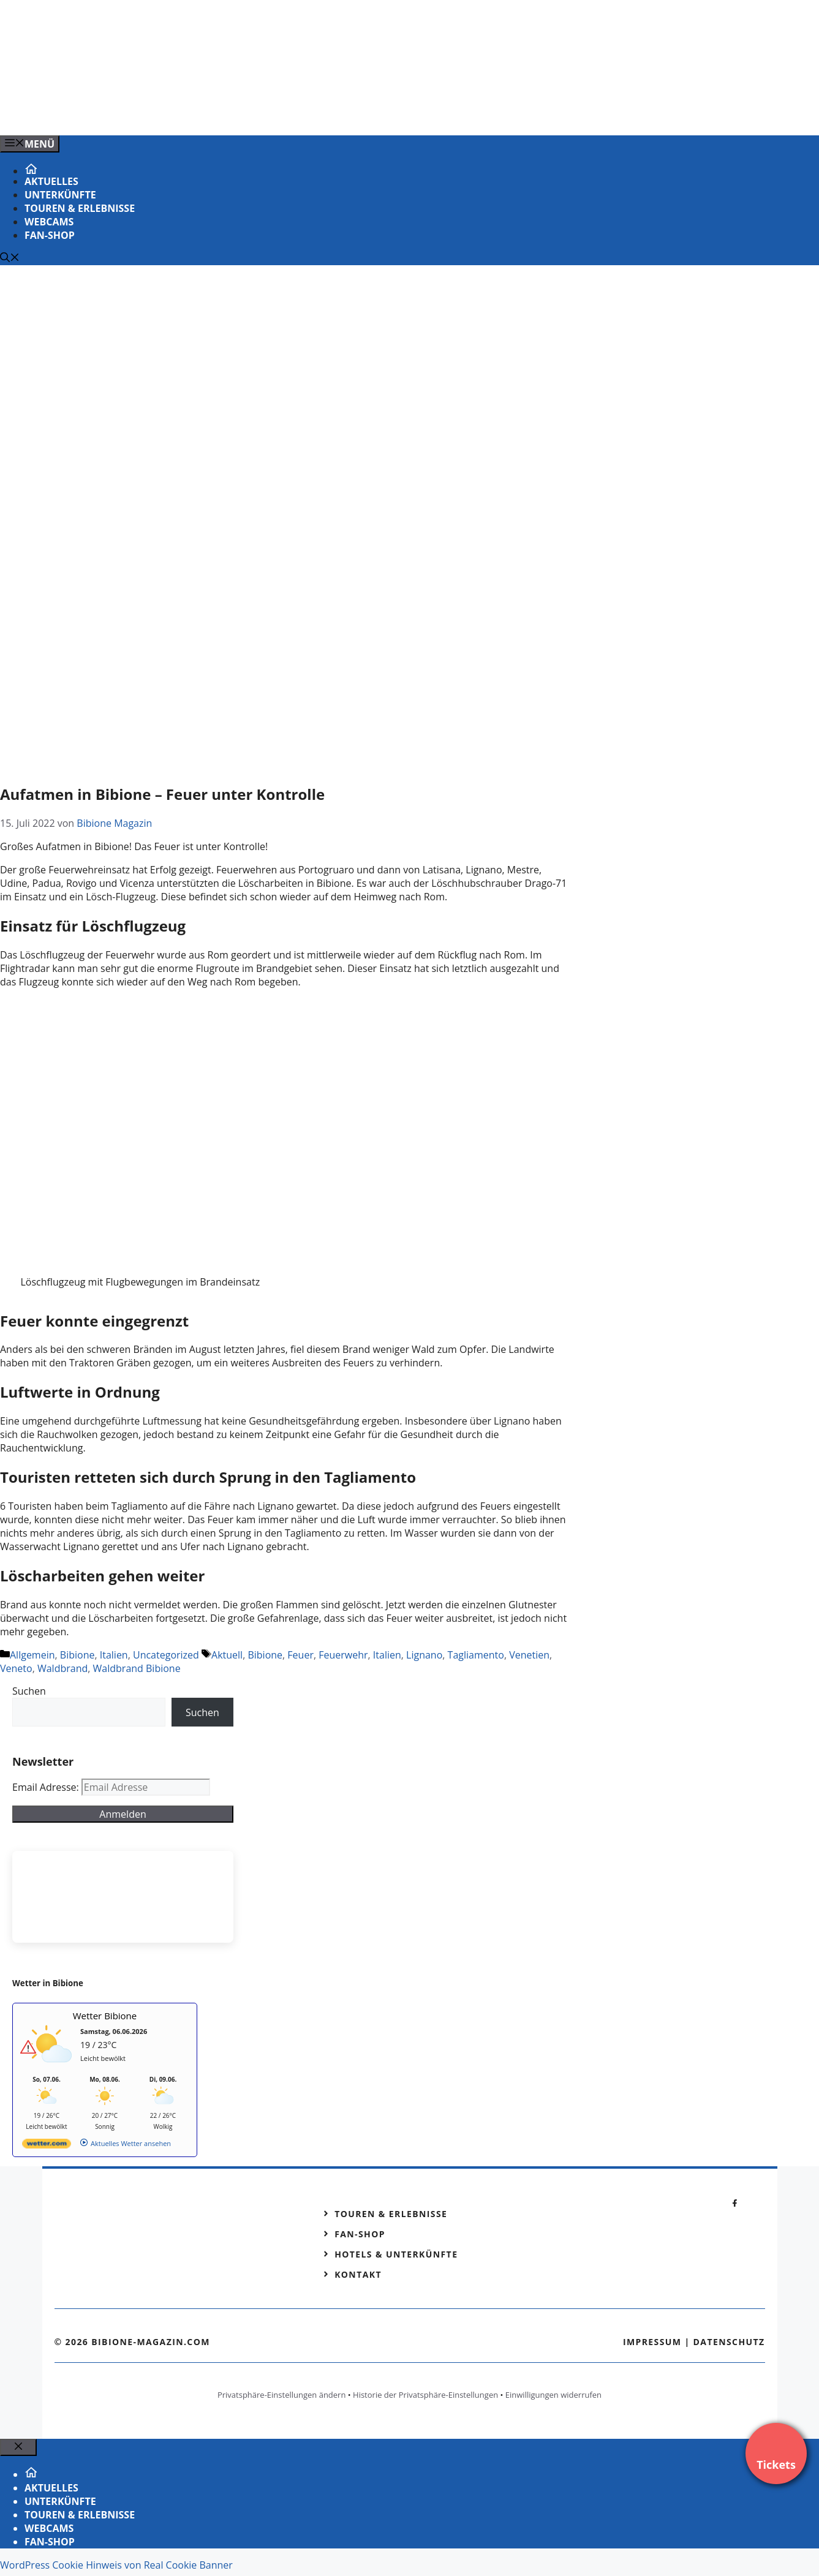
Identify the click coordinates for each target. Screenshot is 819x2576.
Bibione (77, 1655)
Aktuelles (51, 181)
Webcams (49, 221)
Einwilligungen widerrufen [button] (553, 2394)
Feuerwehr (343, 1655)
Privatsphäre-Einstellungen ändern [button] (281, 2394)
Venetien (529, 1655)
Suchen (29, 1691)
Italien (114, 1655)
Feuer (300, 1655)
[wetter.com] (46, 2145)
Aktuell (227, 1655)
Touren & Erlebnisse (80, 208)
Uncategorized (166, 1655)
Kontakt (358, 2274)
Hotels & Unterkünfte (396, 2254)
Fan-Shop (50, 235)
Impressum (652, 2342)
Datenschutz (729, 2342)
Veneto (16, 1668)
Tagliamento (476, 1655)
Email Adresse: (46, 1787)
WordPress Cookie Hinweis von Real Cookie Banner (116, 2565)
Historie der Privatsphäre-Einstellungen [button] (425, 2394)
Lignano (424, 1655)
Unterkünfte (60, 194)
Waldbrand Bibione (137, 1668)
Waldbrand (62, 1668)
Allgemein (32, 1655)
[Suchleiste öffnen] (10, 258)
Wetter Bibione (105, 2015)
